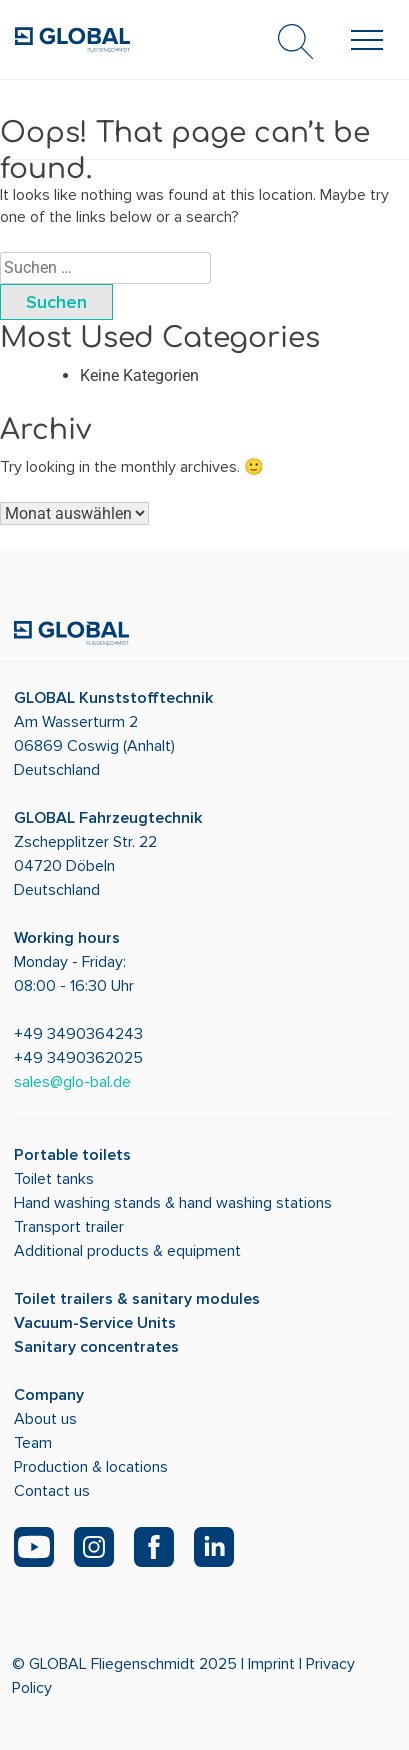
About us (45, 1419)
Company (49, 1395)
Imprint (271, 1664)
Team (33, 1443)
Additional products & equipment (127, 1251)
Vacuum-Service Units (95, 1323)
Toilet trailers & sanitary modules (137, 1299)
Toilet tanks (54, 1179)
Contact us (52, 1491)
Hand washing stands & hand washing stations (173, 1203)
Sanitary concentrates (96, 1347)
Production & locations (91, 1467)
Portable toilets (72, 1155)
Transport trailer (69, 1227)
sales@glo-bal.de (72, 1082)
